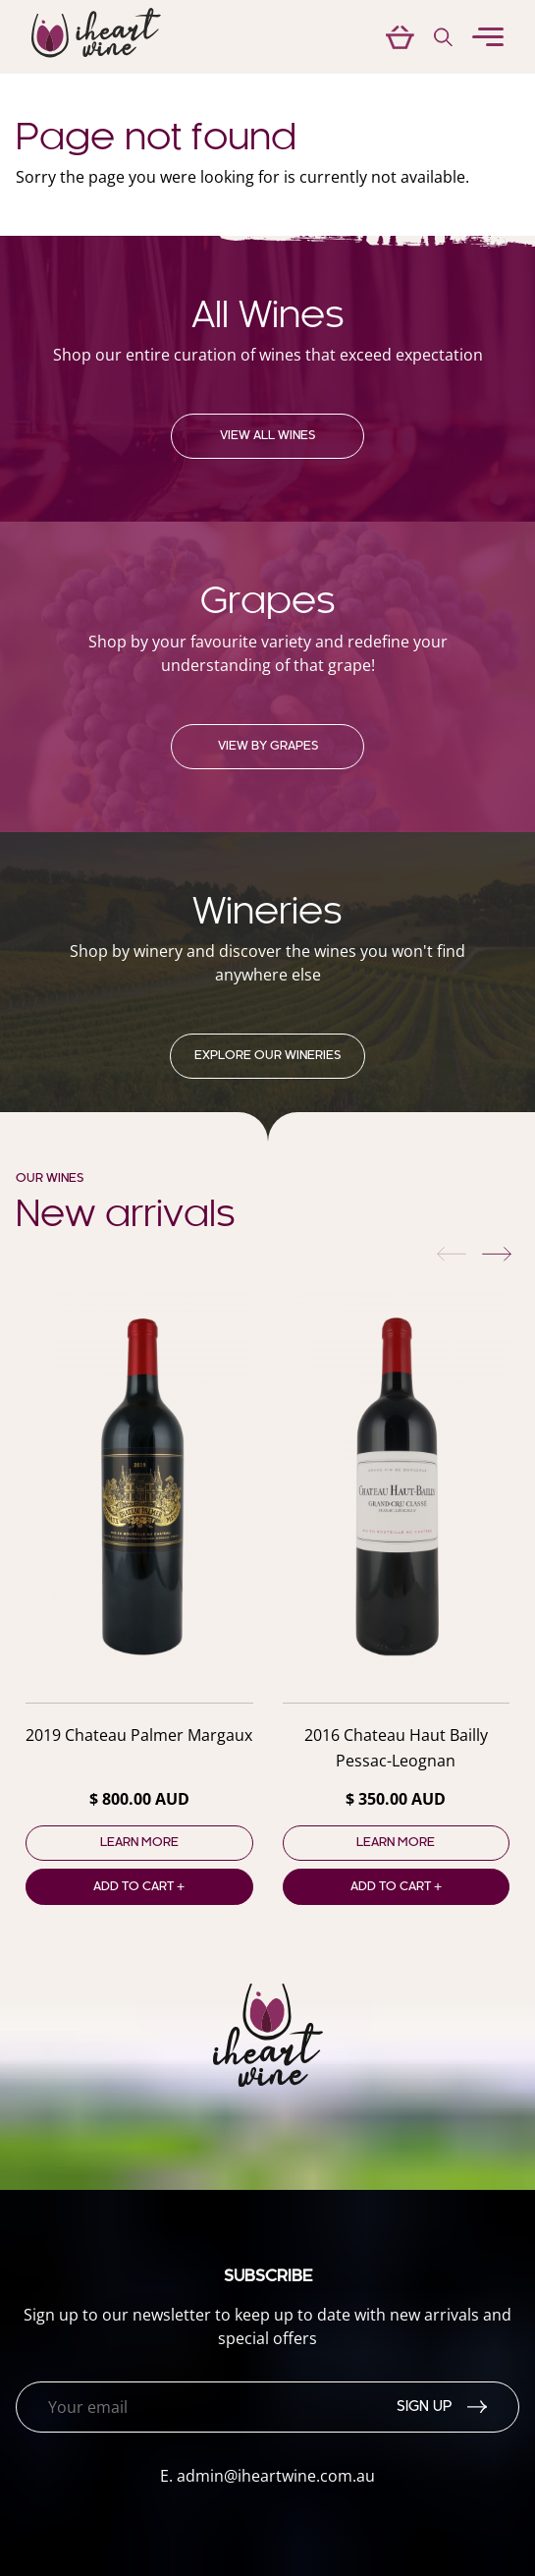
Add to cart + (139, 1887)
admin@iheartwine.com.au (276, 2476)
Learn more (139, 1843)
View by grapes (268, 747)
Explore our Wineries (267, 1056)
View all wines (267, 436)
